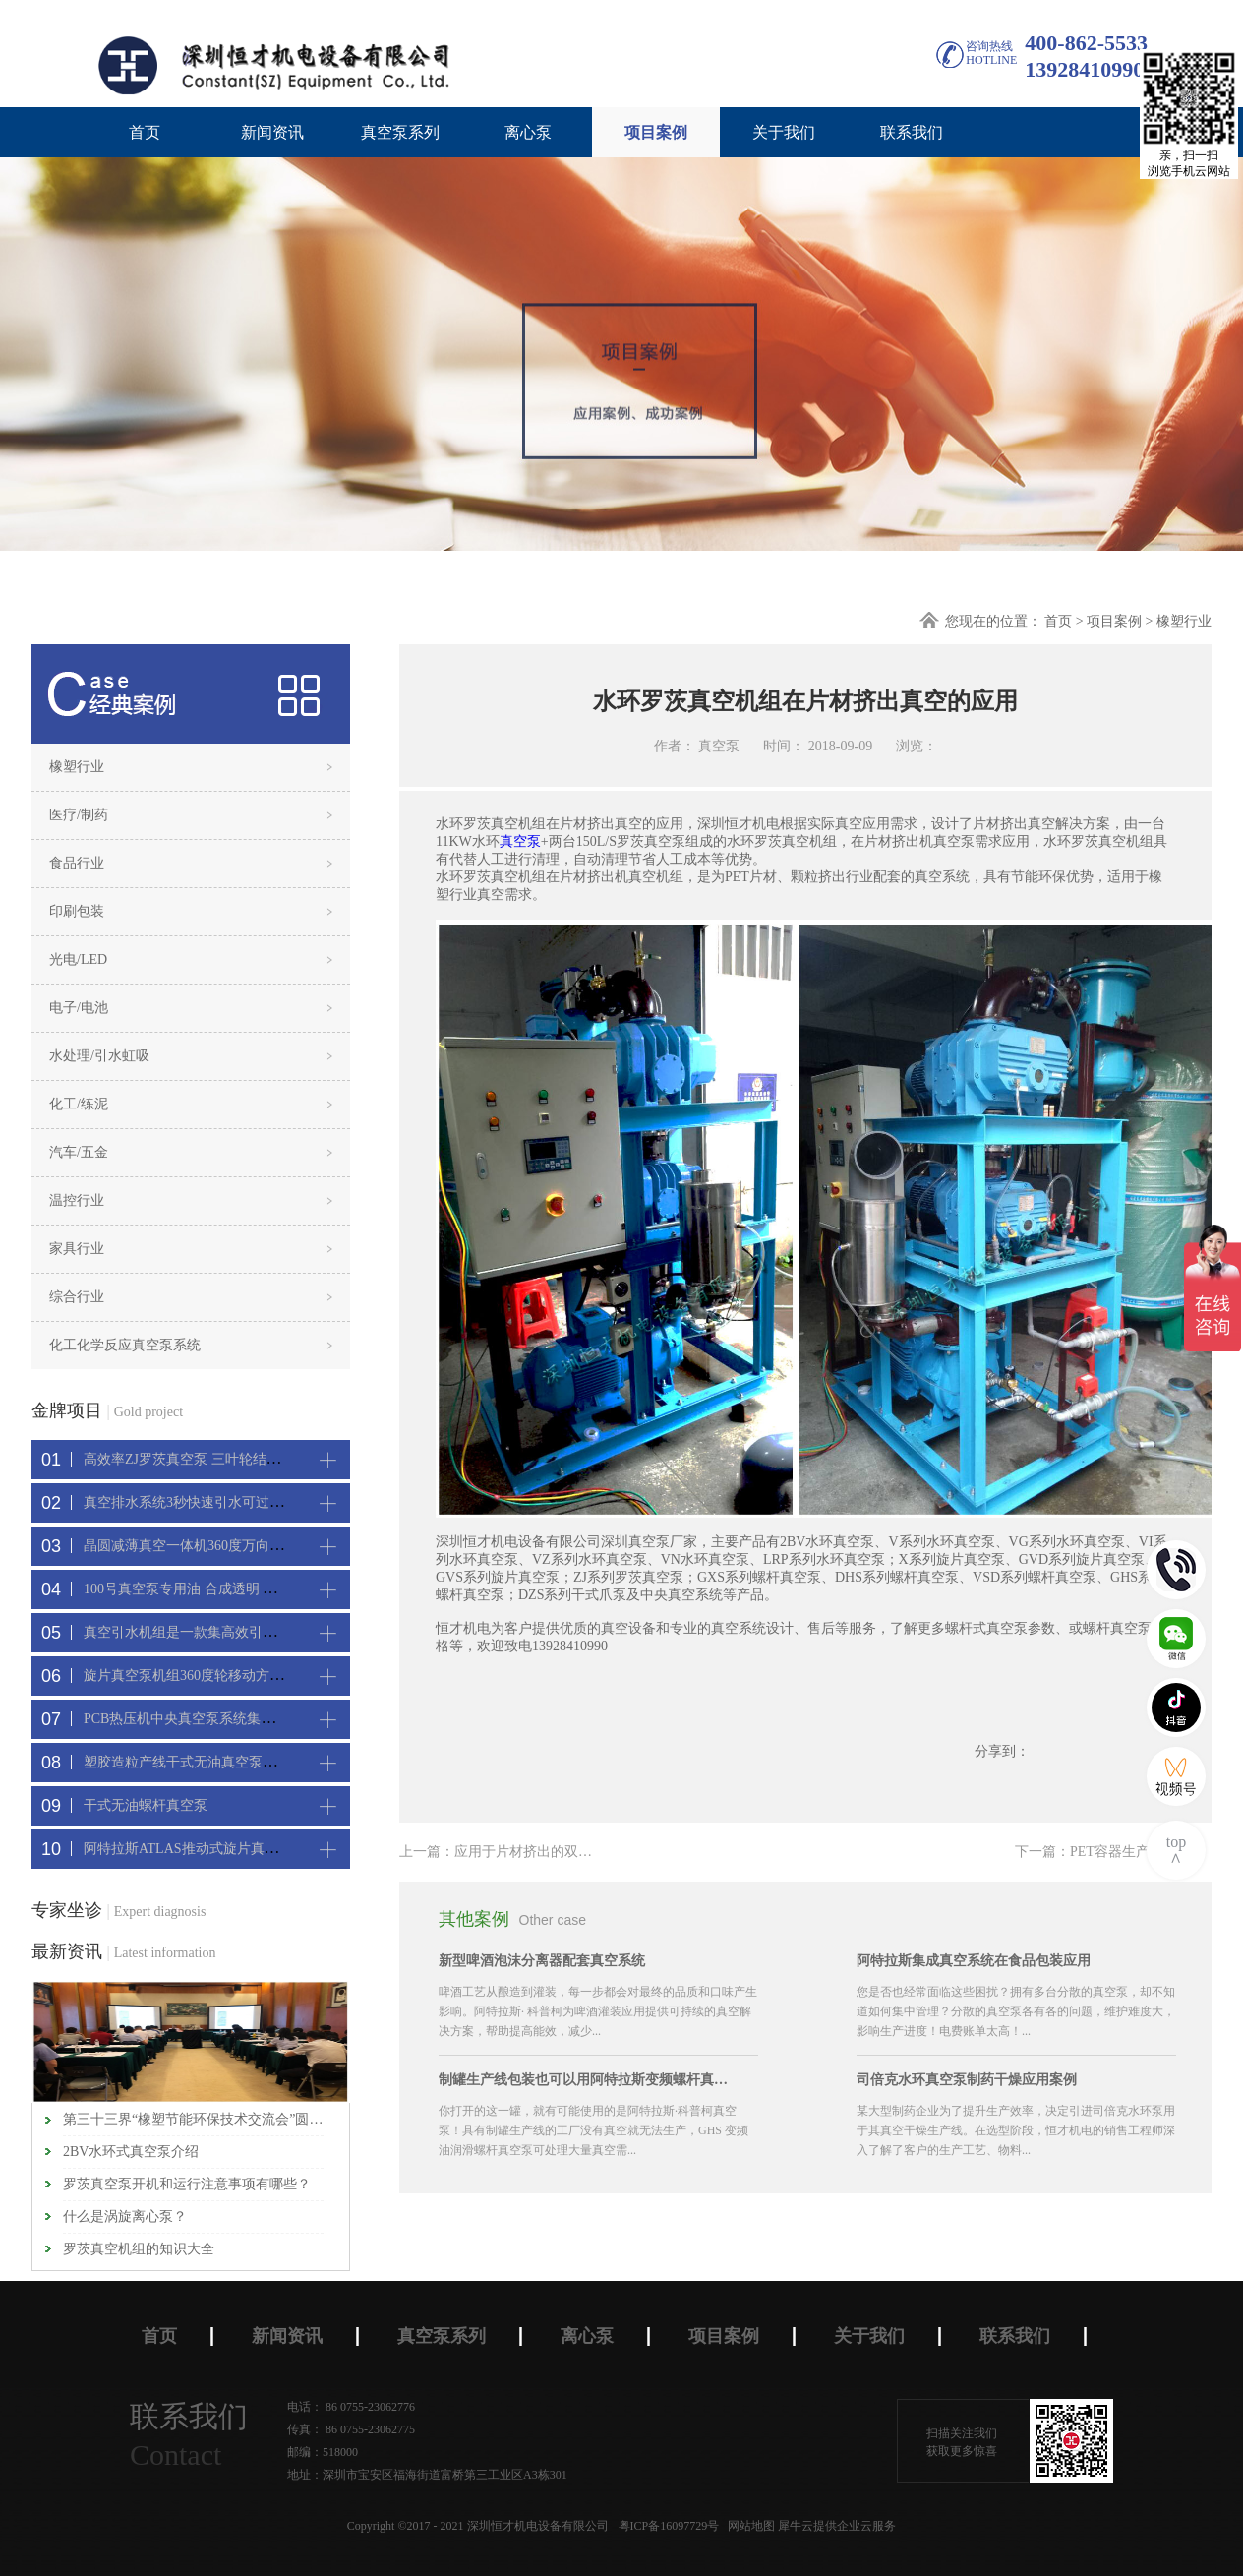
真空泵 (520, 841)
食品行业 (76, 863)
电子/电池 (78, 1007)
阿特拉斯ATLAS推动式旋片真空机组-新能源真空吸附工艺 (259, 1848)
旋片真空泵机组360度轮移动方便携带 (197, 1675)
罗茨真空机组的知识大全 (138, 2249)
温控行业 (76, 1200)
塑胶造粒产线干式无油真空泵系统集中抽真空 (221, 1762)
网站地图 (748, 2526)
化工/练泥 (78, 1104)
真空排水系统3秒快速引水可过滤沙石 (197, 1502)
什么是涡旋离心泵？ (125, 2216)
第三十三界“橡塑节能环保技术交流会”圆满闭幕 (193, 2119)
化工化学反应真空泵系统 (125, 1345)
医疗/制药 (78, 815)
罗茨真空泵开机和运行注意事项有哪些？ (187, 2184)
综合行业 (76, 1296)
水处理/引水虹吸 (99, 1055)
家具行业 (76, 1248)
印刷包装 (76, 911)
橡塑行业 (1184, 621)
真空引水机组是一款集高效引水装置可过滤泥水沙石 (242, 1632)
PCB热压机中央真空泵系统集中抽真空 (200, 1718)
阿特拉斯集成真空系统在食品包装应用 (974, 1960)
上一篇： (543, 1851)
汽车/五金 (78, 1152)
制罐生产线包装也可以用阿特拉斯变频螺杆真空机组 (586, 2079)
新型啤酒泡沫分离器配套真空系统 (542, 1960)
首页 (144, 132)
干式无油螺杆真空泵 (145, 1805)
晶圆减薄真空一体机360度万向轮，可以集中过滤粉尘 (245, 1545)
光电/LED (78, 959)
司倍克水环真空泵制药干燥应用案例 (967, 2079)
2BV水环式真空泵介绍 (131, 2151)
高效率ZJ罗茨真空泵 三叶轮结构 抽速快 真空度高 (234, 1459)
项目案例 (1114, 621)
